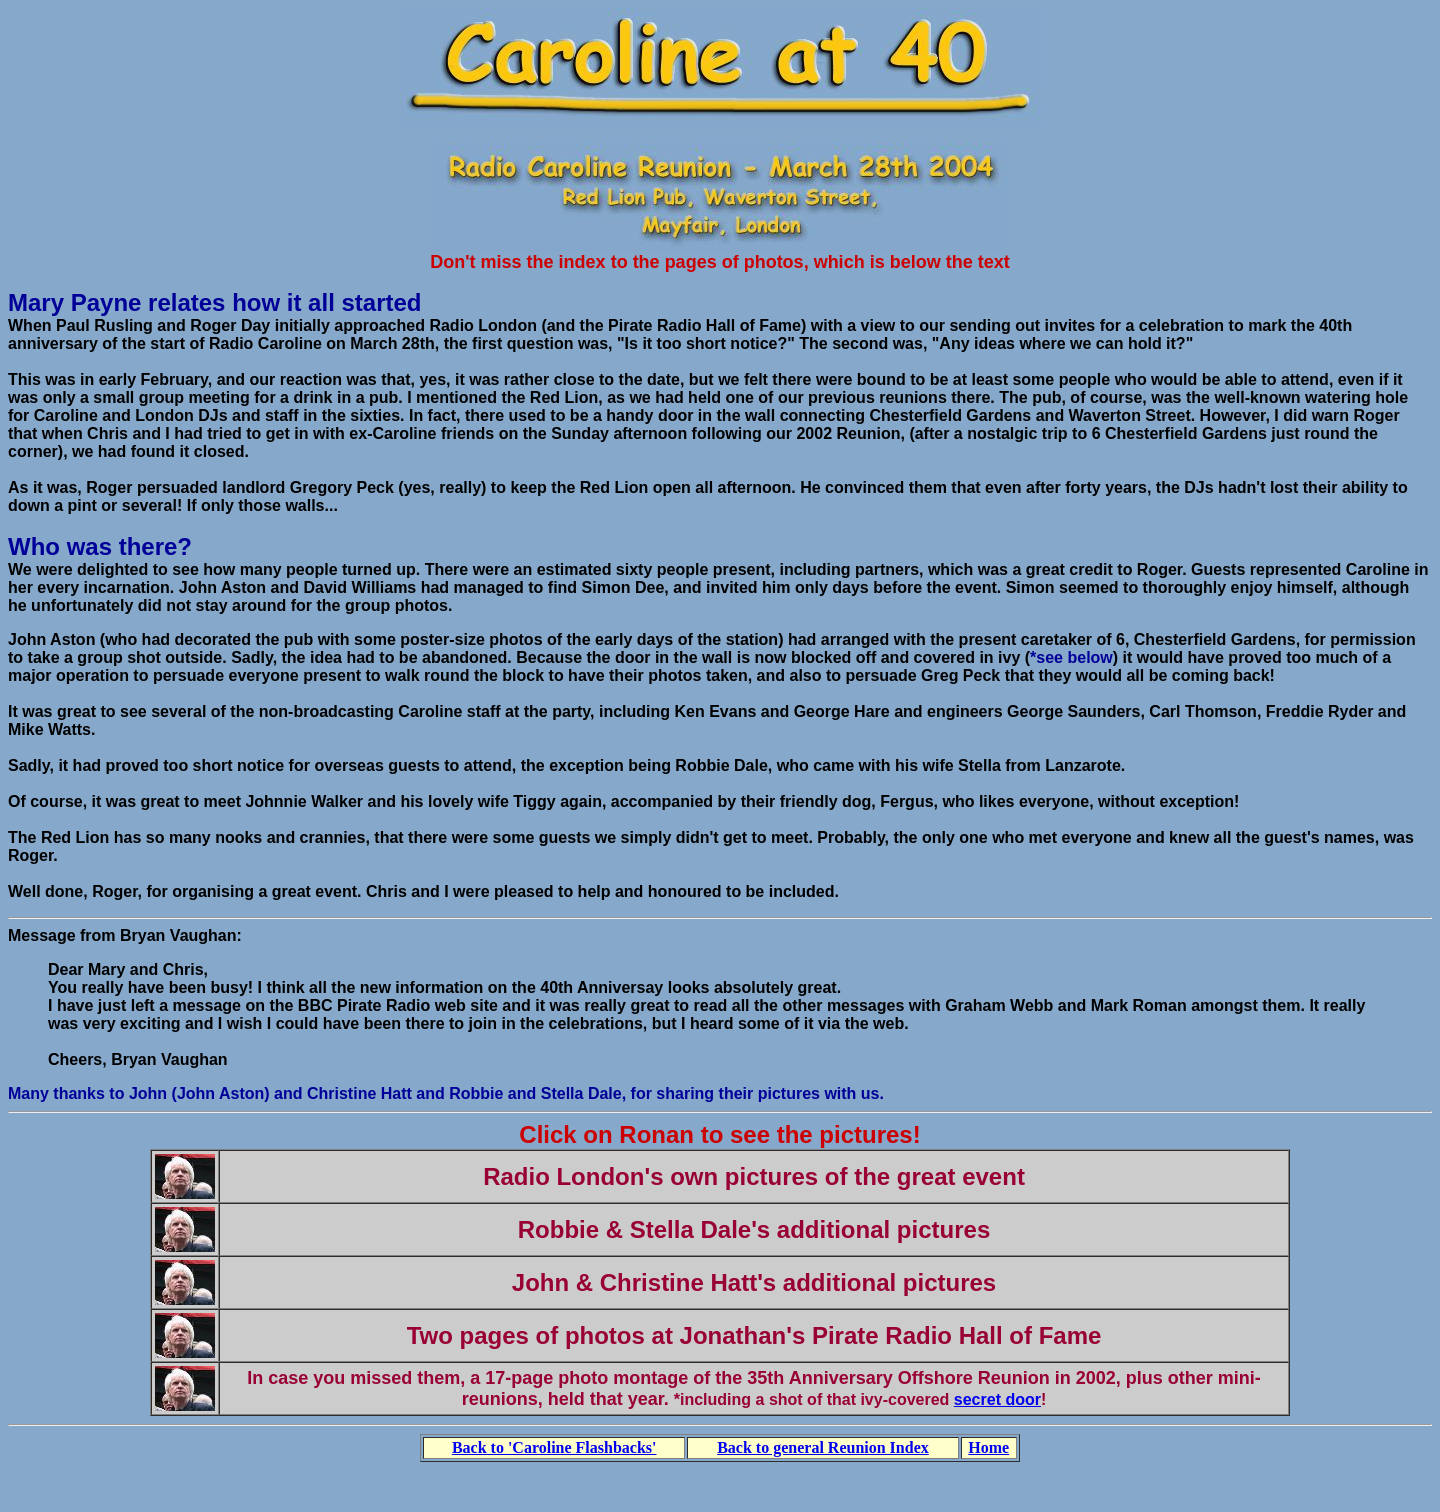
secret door (997, 1399)
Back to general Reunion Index (823, 1447)
